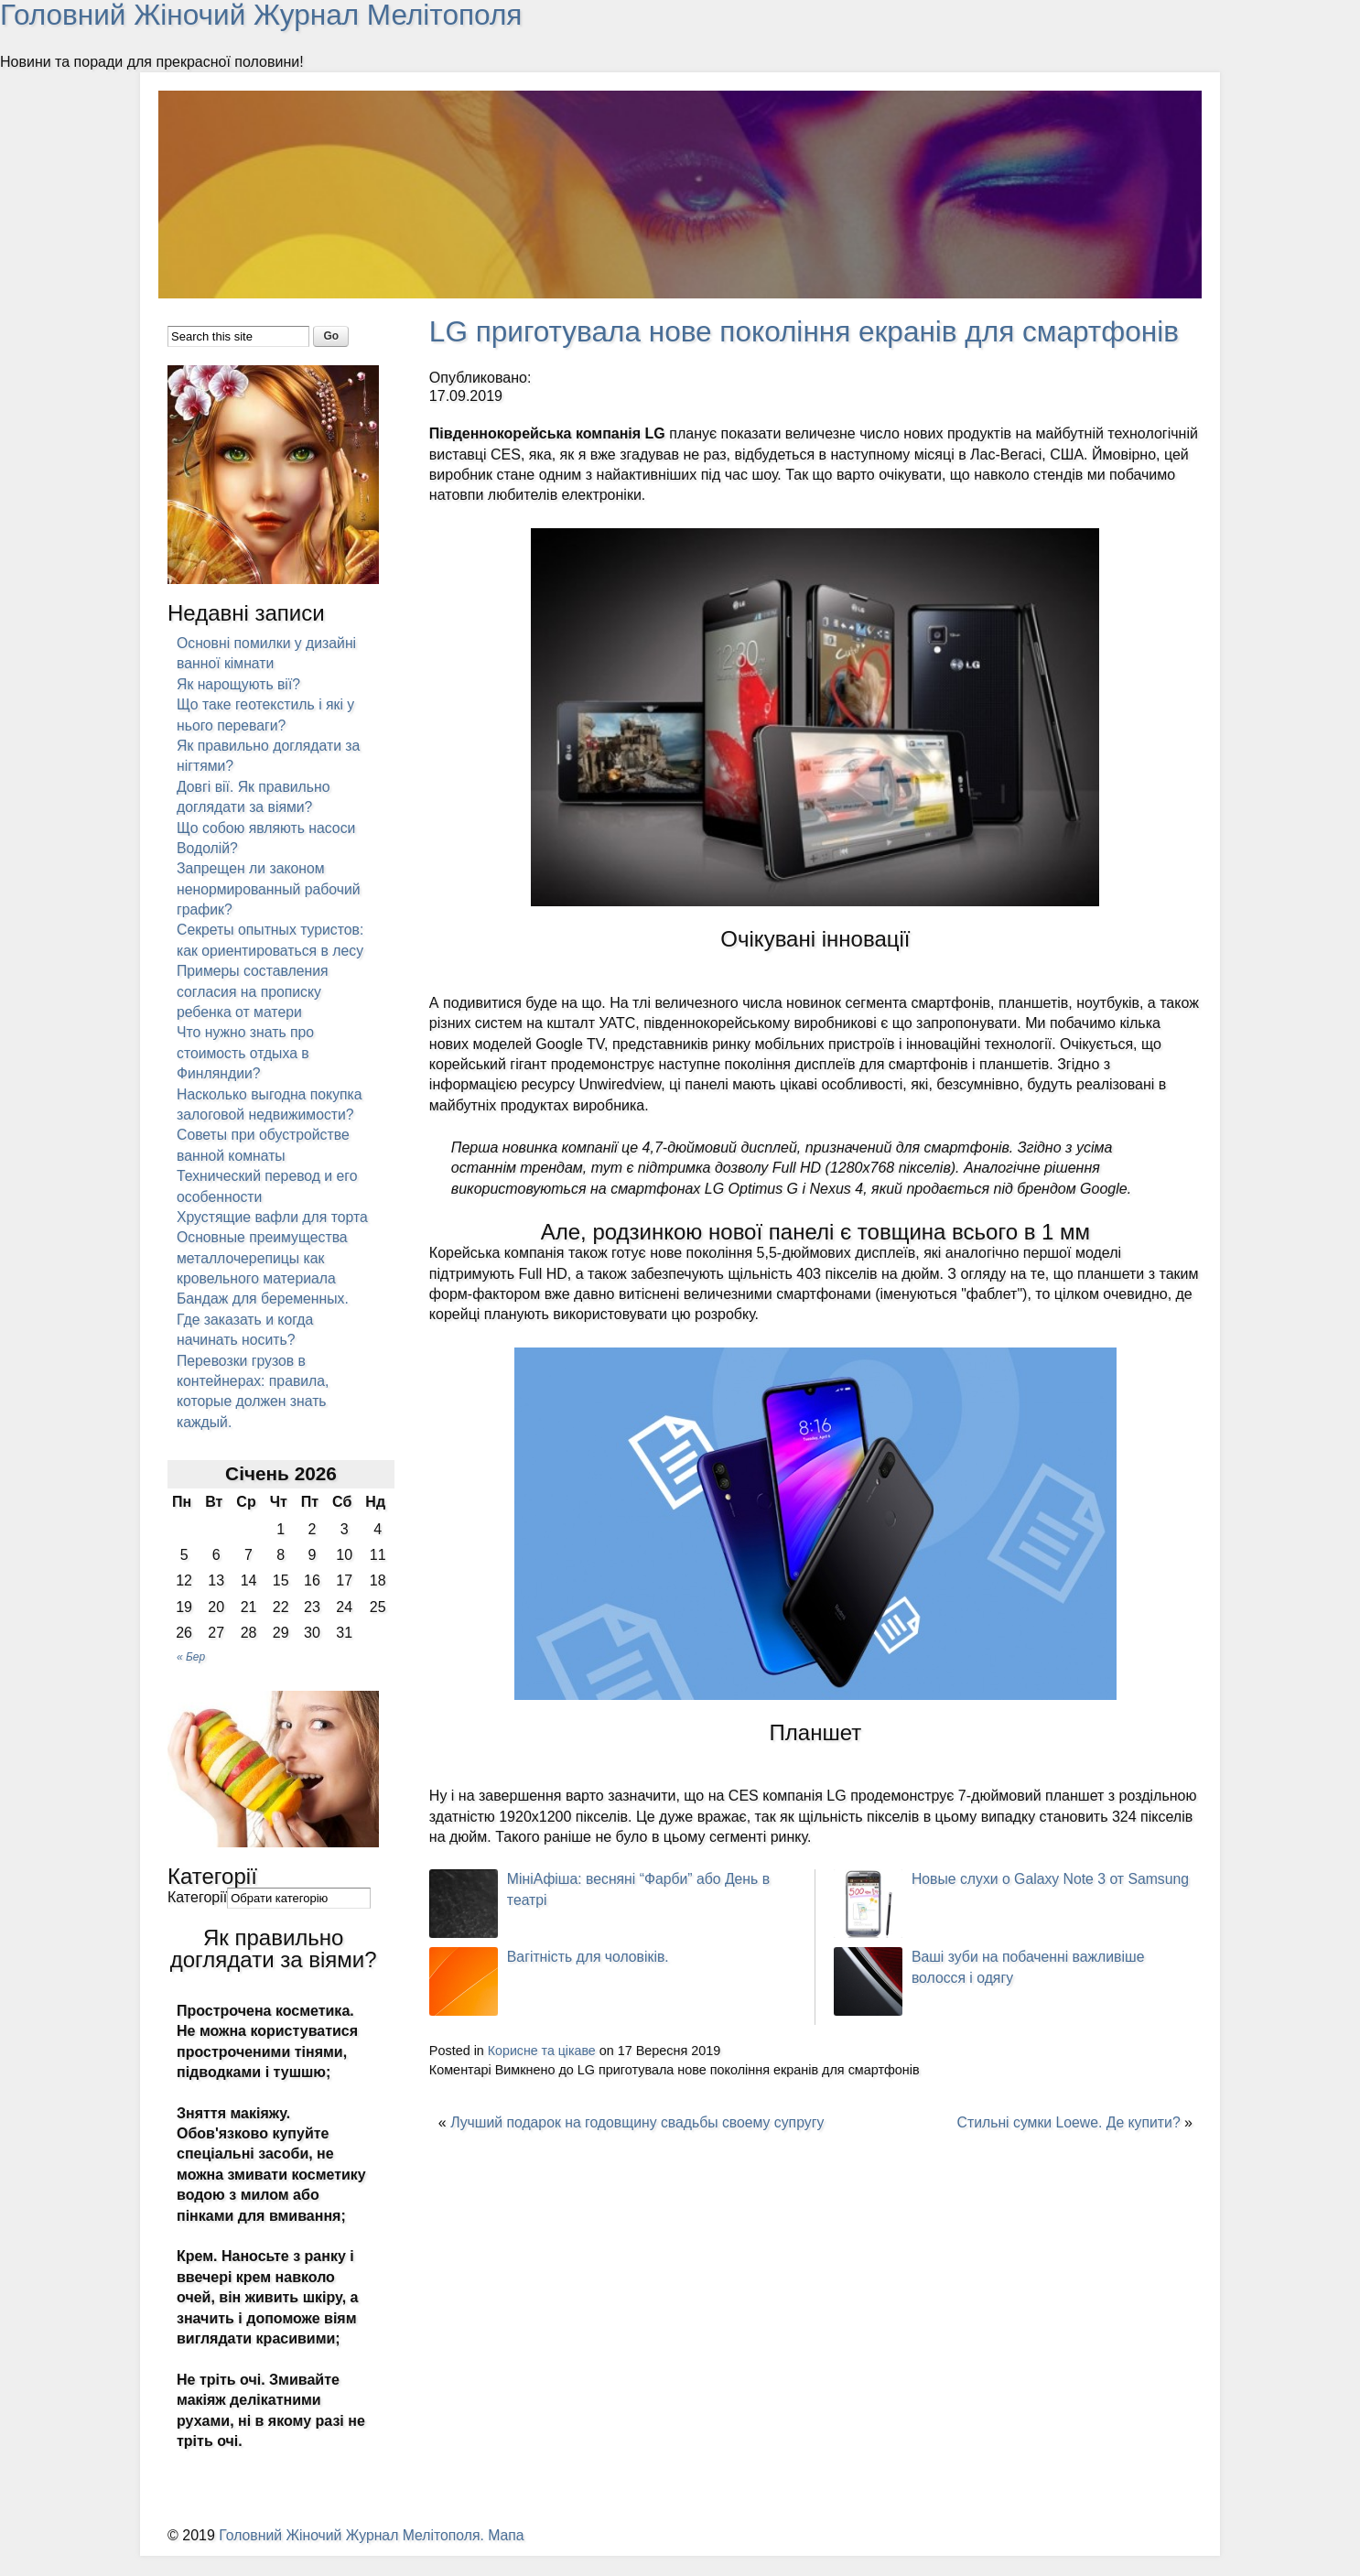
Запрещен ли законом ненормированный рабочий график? (270, 888)
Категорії (197, 1917)
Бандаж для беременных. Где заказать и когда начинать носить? (264, 1339)
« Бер (191, 1676)
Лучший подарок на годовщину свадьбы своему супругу (639, 2120)
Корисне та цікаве (543, 2049)
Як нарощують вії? (239, 683)
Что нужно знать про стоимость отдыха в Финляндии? (246, 1052)
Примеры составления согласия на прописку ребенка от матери (253, 991)
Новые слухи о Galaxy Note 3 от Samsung (1052, 1878)
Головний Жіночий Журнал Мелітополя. (355, 2555)
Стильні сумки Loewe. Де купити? (1067, 2120)
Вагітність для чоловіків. (589, 1956)
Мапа (510, 2555)
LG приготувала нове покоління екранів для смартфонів (809, 330)
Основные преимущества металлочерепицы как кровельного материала (263, 1278)
